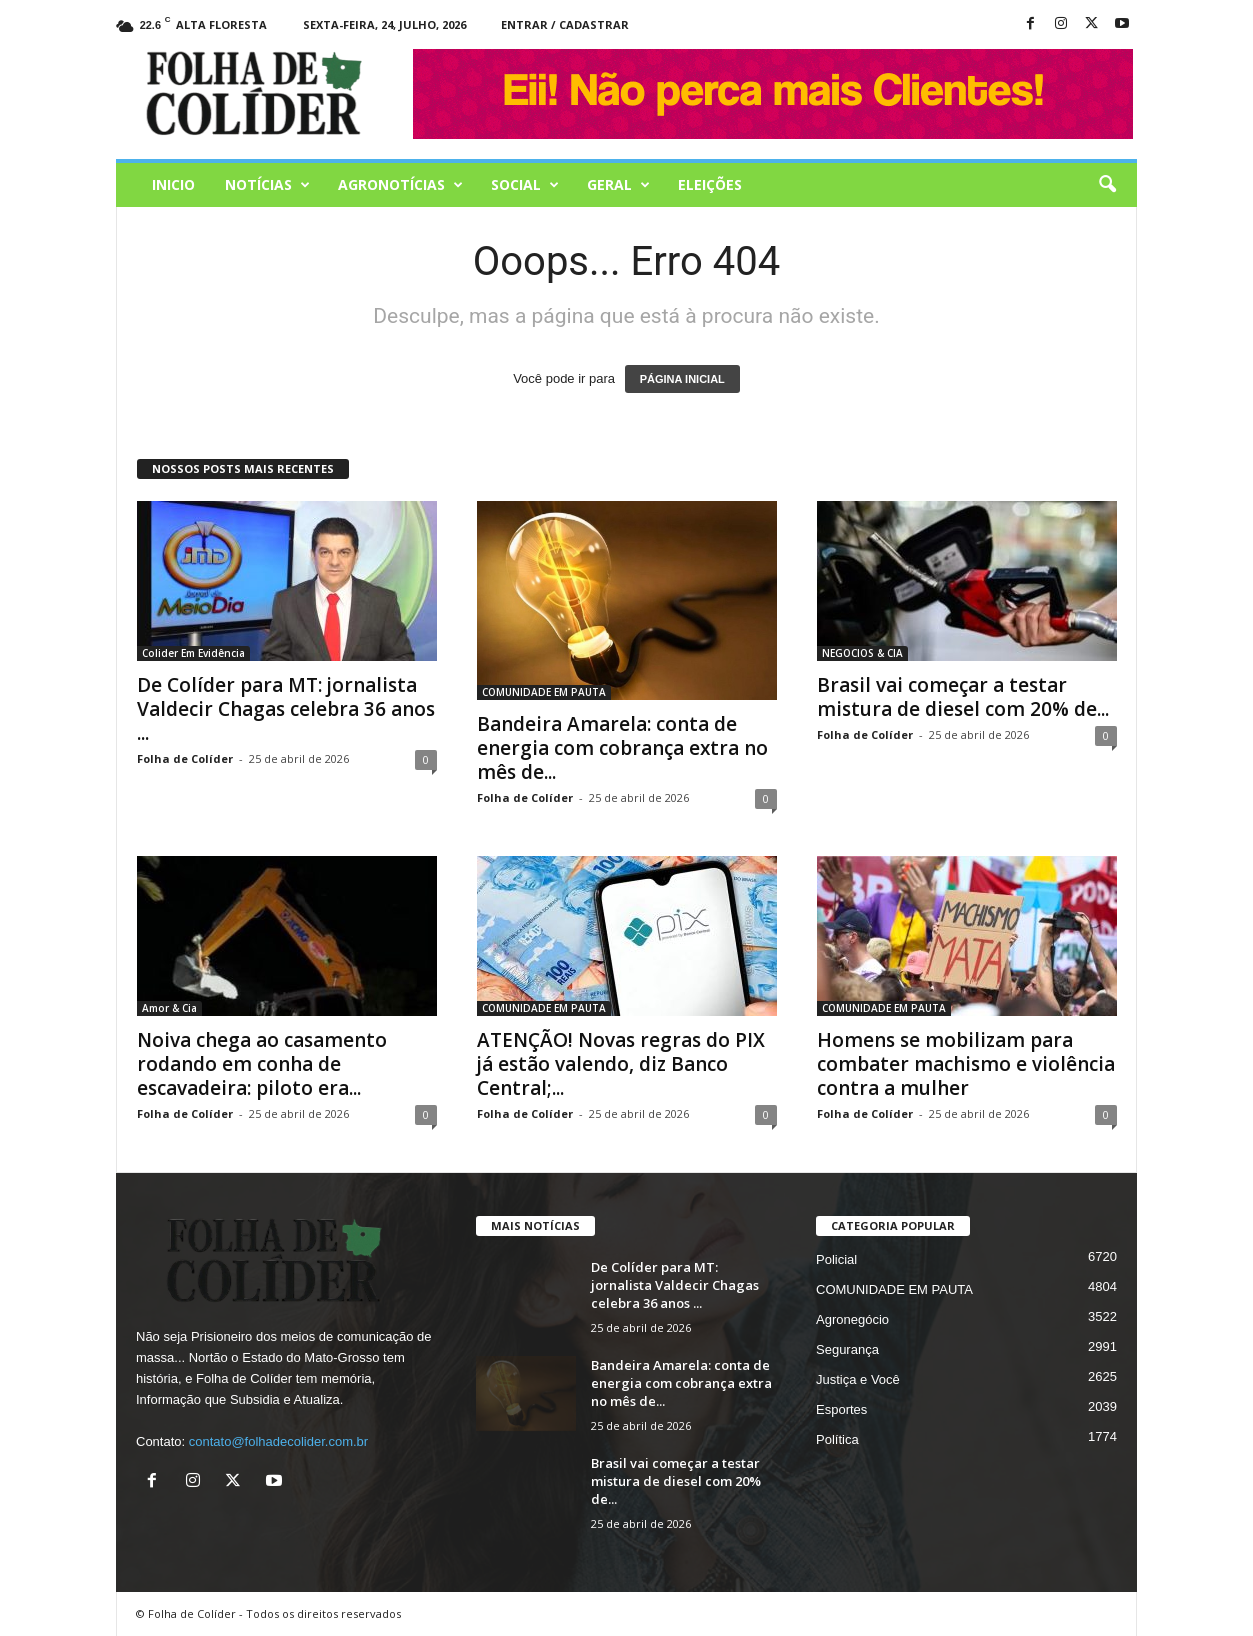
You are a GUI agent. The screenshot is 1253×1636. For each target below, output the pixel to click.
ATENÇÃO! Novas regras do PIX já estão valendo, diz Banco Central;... (621, 1064)
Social (525, 185)
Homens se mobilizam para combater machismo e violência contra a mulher (966, 1064)
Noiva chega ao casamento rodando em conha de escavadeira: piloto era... (262, 1064)
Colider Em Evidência (193, 653)
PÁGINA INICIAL (682, 379)
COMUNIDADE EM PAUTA (544, 692)
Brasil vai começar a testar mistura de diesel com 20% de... (963, 697)
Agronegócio (852, 1319)
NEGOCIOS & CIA (862, 653)
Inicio (173, 184)
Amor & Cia (169, 1008)
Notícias (267, 185)
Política (837, 1439)
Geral (618, 185)
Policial (836, 1259)
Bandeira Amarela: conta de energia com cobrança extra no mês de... (622, 748)
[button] (1107, 185)
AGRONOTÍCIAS (400, 185)
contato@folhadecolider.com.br (278, 1441)
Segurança (847, 1349)
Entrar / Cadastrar (565, 24)
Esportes (841, 1409)
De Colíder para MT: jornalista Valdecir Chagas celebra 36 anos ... (286, 709)
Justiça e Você (858, 1379)
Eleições (710, 184)
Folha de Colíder (185, 758)
